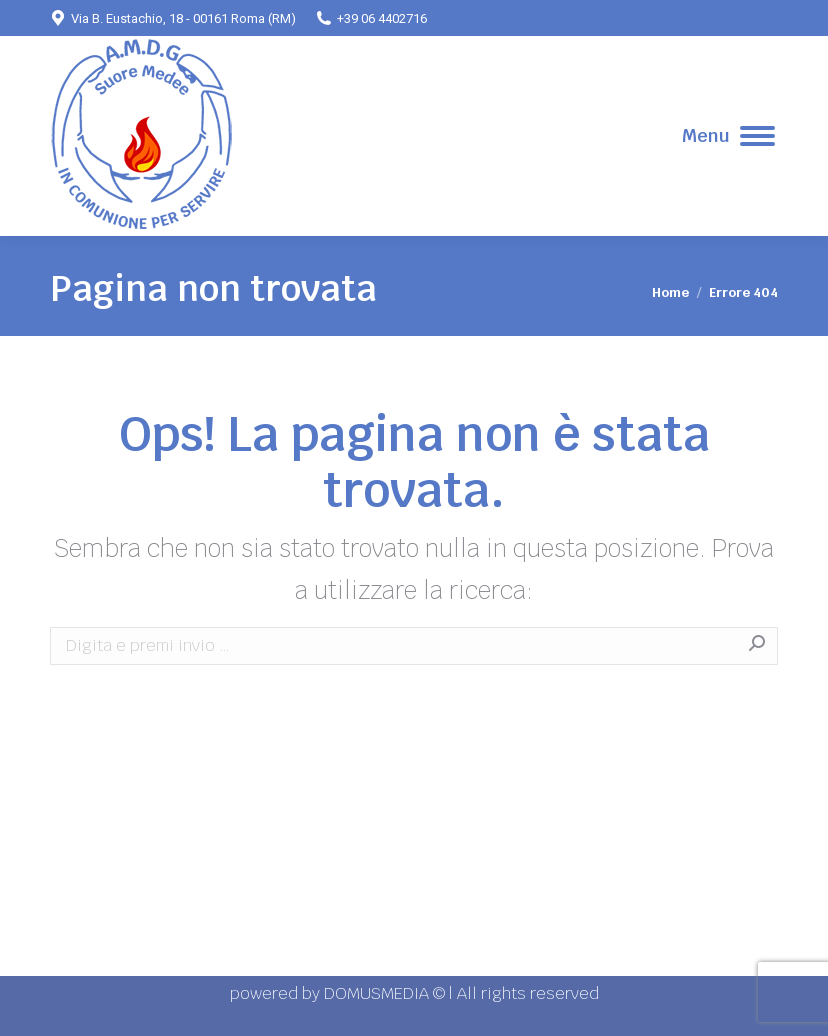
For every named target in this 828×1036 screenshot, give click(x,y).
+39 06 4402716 (371, 18)
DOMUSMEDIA (378, 993)
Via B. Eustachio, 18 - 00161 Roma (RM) (173, 18)
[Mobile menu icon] (728, 136)
